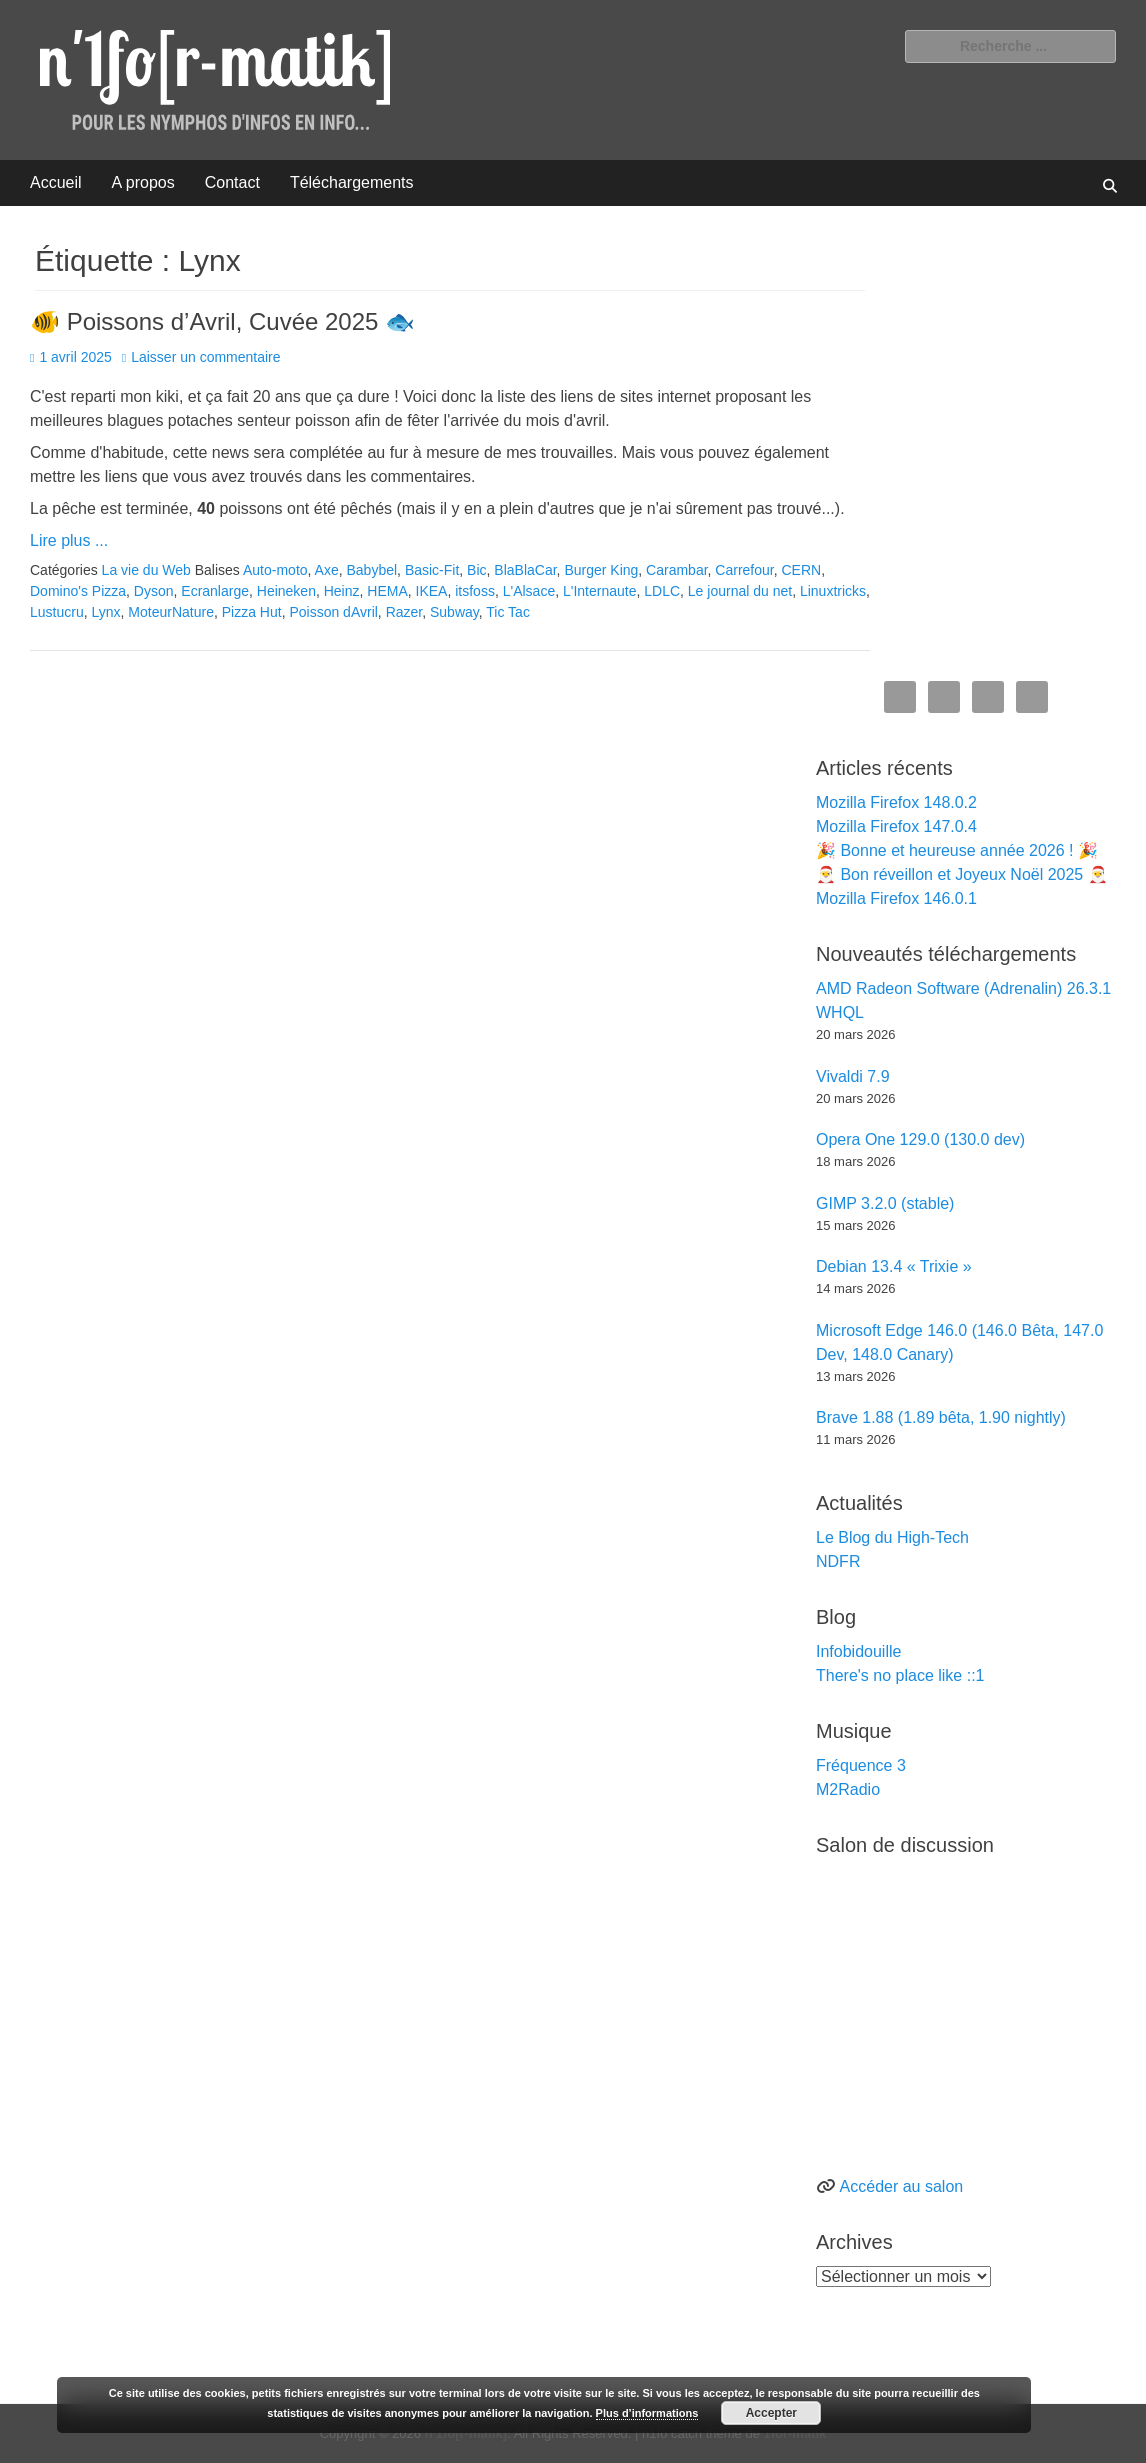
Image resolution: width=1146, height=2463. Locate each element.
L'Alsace (529, 591)
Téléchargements (352, 182)
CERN (802, 570)
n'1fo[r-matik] (466, 2433)
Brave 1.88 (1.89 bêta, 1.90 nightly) (941, 1417)
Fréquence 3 (861, 1765)
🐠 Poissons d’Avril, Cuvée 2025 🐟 (222, 321)
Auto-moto (275, 570)
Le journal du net (740, 591)
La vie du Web (146, 570)
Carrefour (744, 570)
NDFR (838, 1561)
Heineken (286, 591)
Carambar (676, 570)
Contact (232, 182)
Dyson (154, 591)
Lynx (105, 612)
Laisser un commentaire (205, 357)
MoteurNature (171, 612)
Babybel (372, 570)
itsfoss (475, 591)
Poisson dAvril (333, 612)
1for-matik (794, 2433)
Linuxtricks (833, 591)
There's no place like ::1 (900, 1675)
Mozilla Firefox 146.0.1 (896, 898)
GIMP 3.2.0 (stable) (885, 1203)
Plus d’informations (647, 2413)
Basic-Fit (432, 570)
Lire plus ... (69, 540)
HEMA (387, 591)
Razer (404, 612)
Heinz (342, 591)
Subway (454, 612)
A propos (143, 182)
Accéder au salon (902, 2186)
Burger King (601, 570)
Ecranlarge (215, 591)
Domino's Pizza (78, 591)
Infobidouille (858, 1651)
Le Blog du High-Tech (892, 1537)
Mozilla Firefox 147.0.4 (896, 826)
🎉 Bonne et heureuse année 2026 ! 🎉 (957, 850)
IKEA (432, 591)
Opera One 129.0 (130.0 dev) (920, 1139)
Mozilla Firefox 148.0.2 (896, 802)
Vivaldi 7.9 (853, 1076)
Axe (327, 570)
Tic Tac (508, 612)
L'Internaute (600, 591)
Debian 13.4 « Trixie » (894, 1266)
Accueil (56, 182)
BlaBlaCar (525, 570)
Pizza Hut (252, 612)
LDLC (662, 591)
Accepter (771, 2413)
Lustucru (57, 612)
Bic (476, 570)
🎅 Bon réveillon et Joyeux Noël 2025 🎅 (962, 874)
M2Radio (848, 1789)
